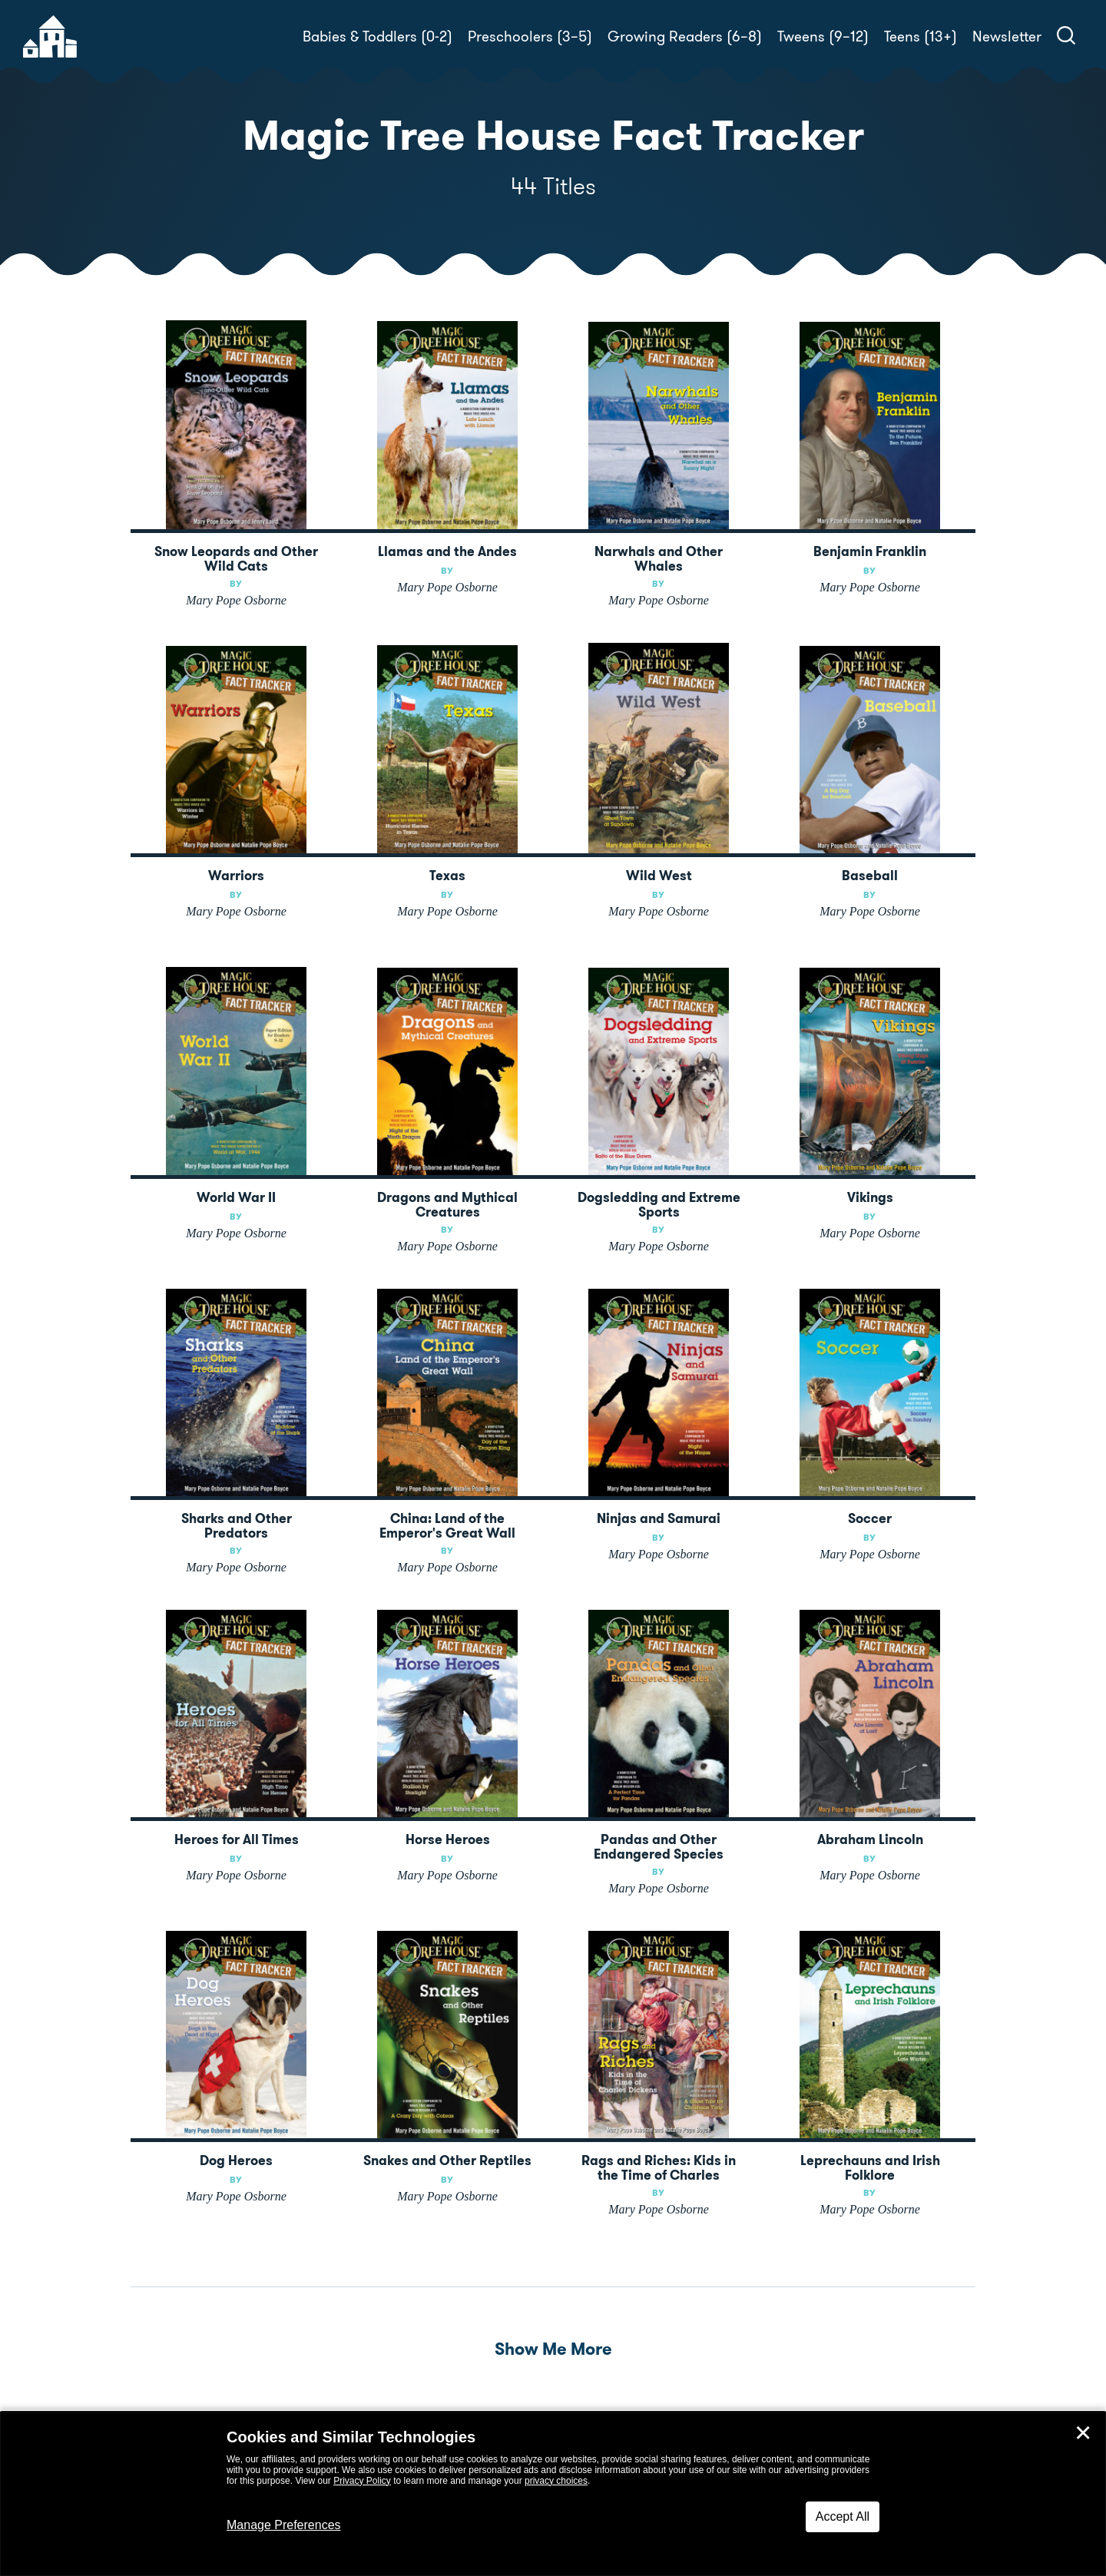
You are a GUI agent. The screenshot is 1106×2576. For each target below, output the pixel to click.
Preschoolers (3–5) (530, 36)
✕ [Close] (1083, 2433)
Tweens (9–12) (823, 36)
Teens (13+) (920, 36)
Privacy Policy (362, 2480)
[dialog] (553, 2494)
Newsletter (1006, 36)
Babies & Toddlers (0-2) (377, 36)
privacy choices (556, 2480)
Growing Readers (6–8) (685, 36)
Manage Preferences (284, 2524)
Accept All (842, 2516)
